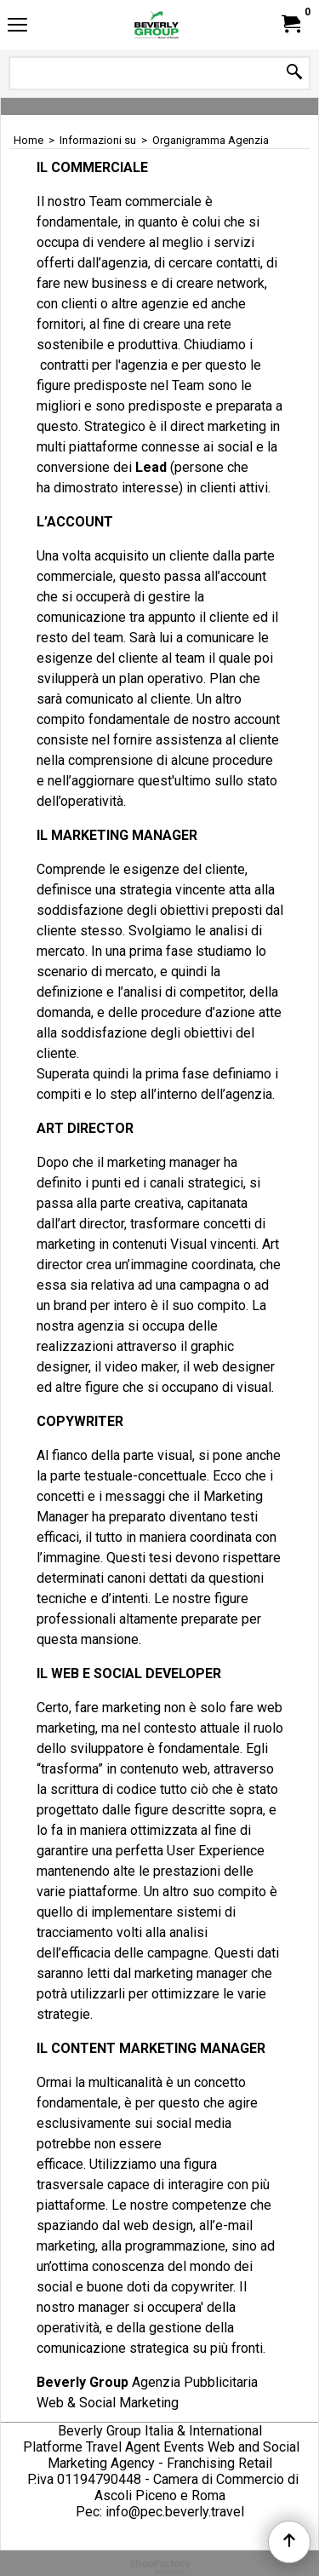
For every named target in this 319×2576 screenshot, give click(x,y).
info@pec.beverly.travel (174, 2512)
